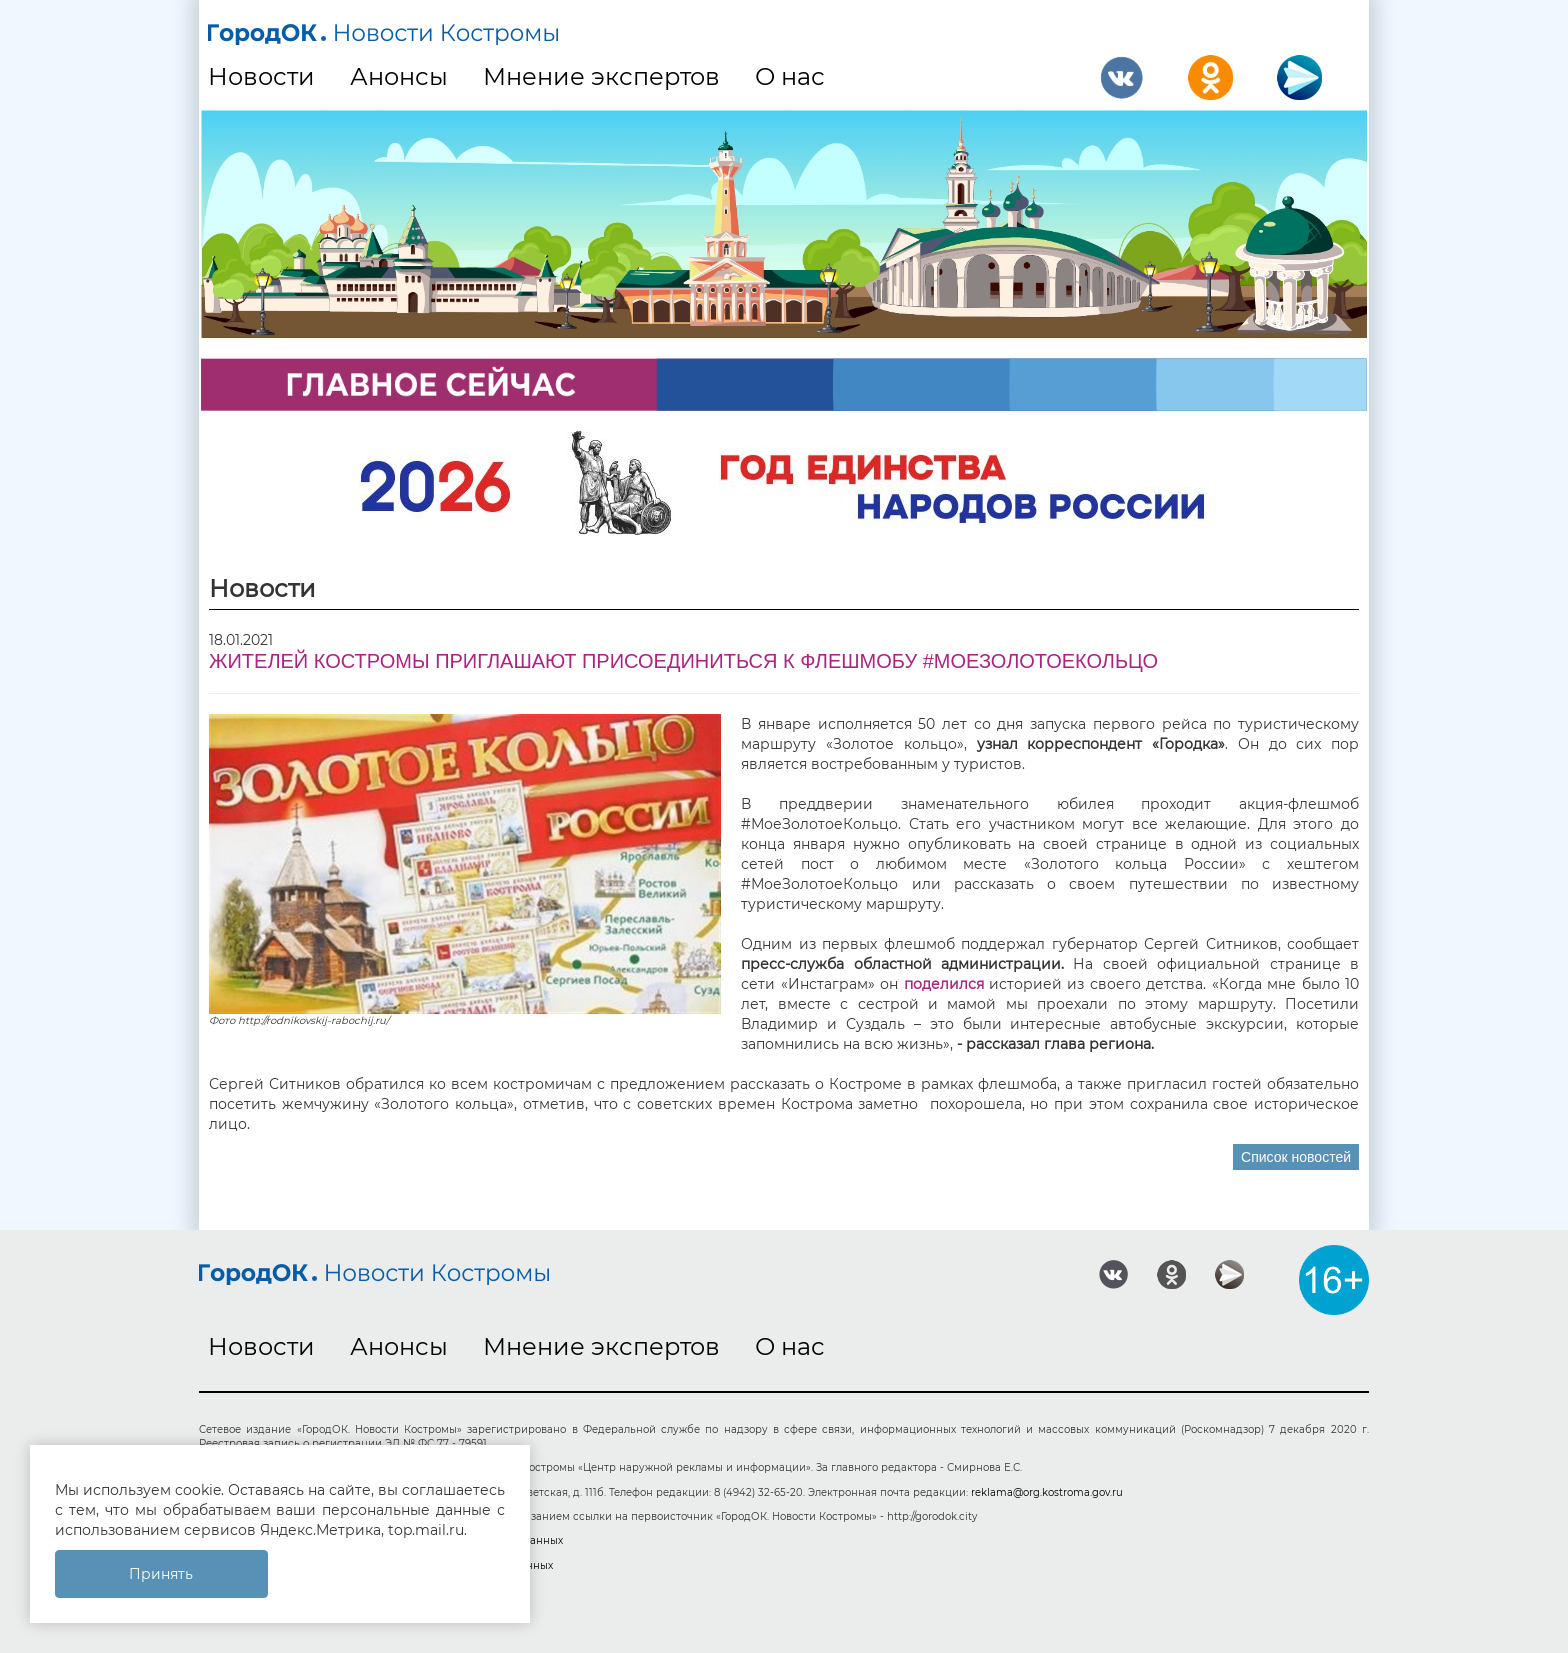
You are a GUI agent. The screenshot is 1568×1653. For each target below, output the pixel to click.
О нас (790, 76)
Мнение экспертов (601, 76)
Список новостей (1296, 1157)
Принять (161, 1574)
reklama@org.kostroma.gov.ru (1047, 1492)
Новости (261, 76)
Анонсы (399, 76)
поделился (944, 984)
